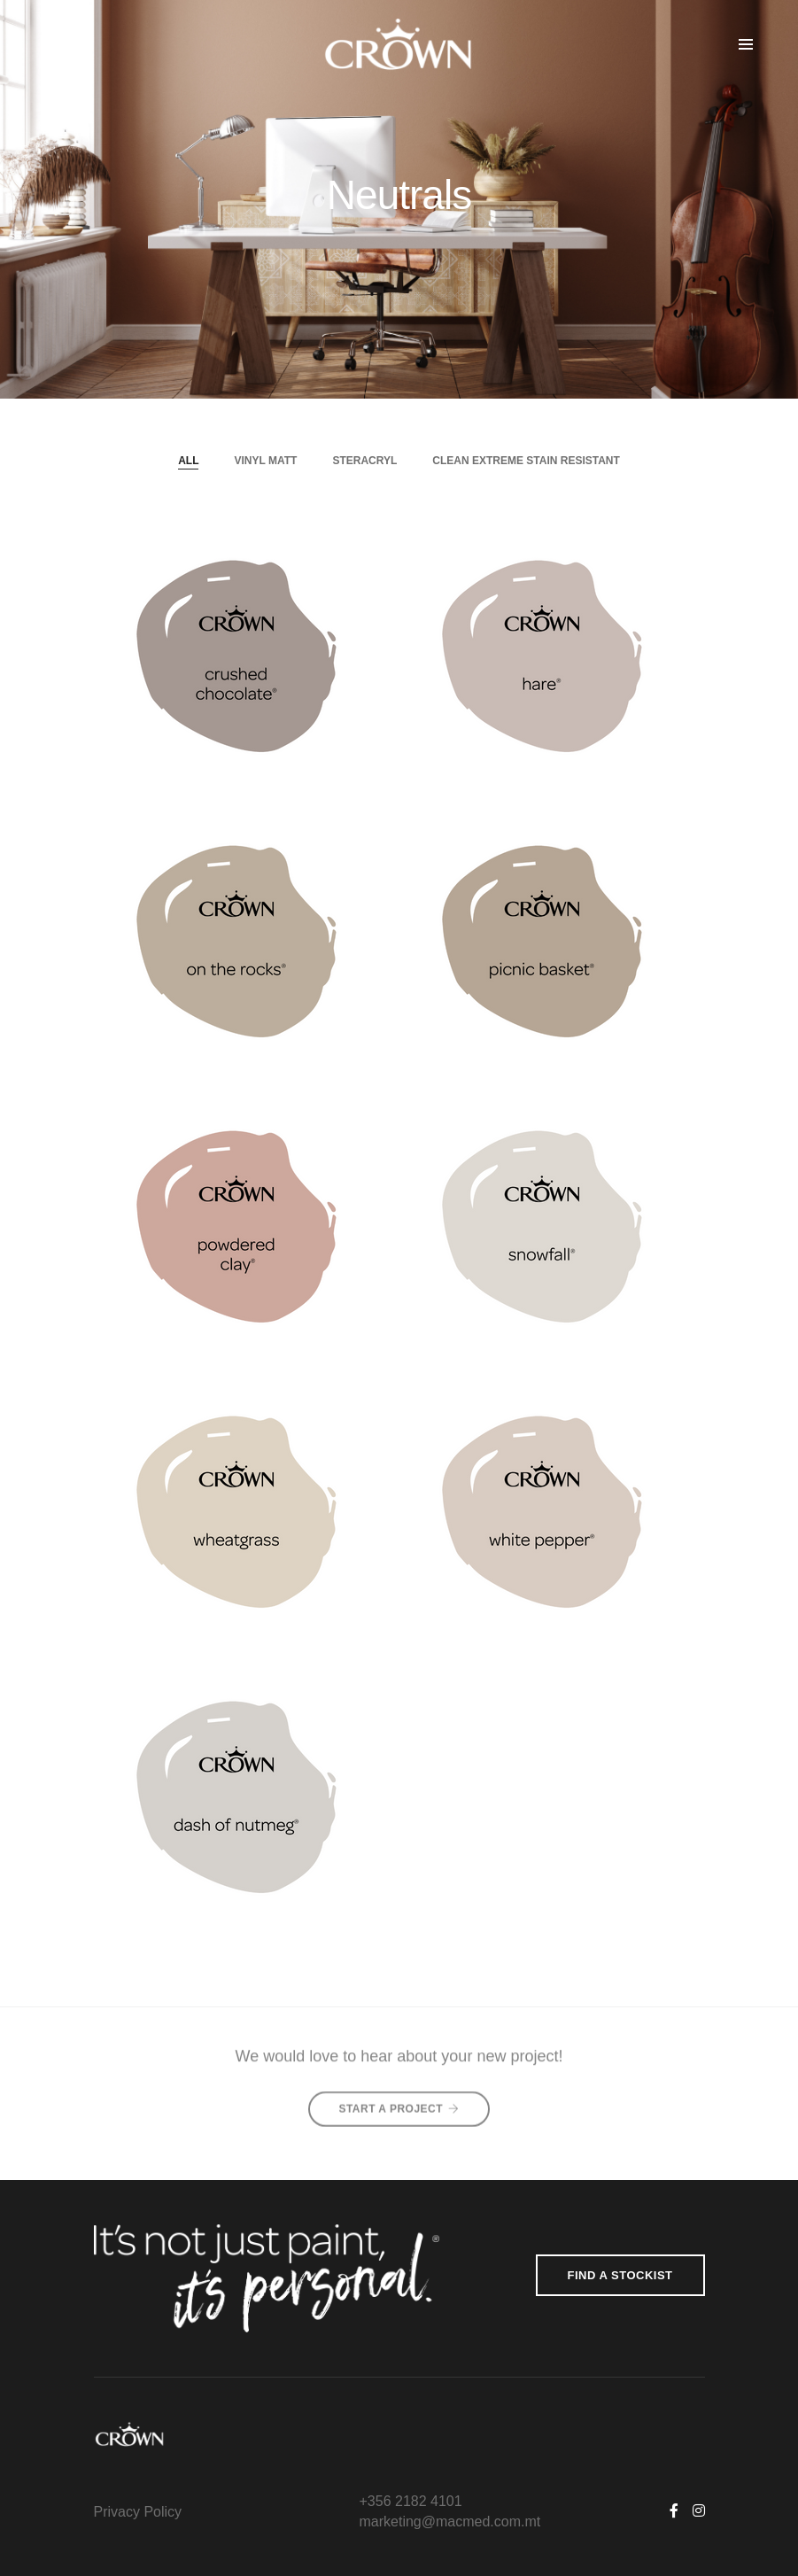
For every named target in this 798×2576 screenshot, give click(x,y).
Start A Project (398, 2098)
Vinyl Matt (265, 460)
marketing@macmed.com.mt (450, 2521)
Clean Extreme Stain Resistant (526, 460)
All (188, 460)
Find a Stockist (620, 2275)
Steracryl (364, 460)
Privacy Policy (138, 2511)
